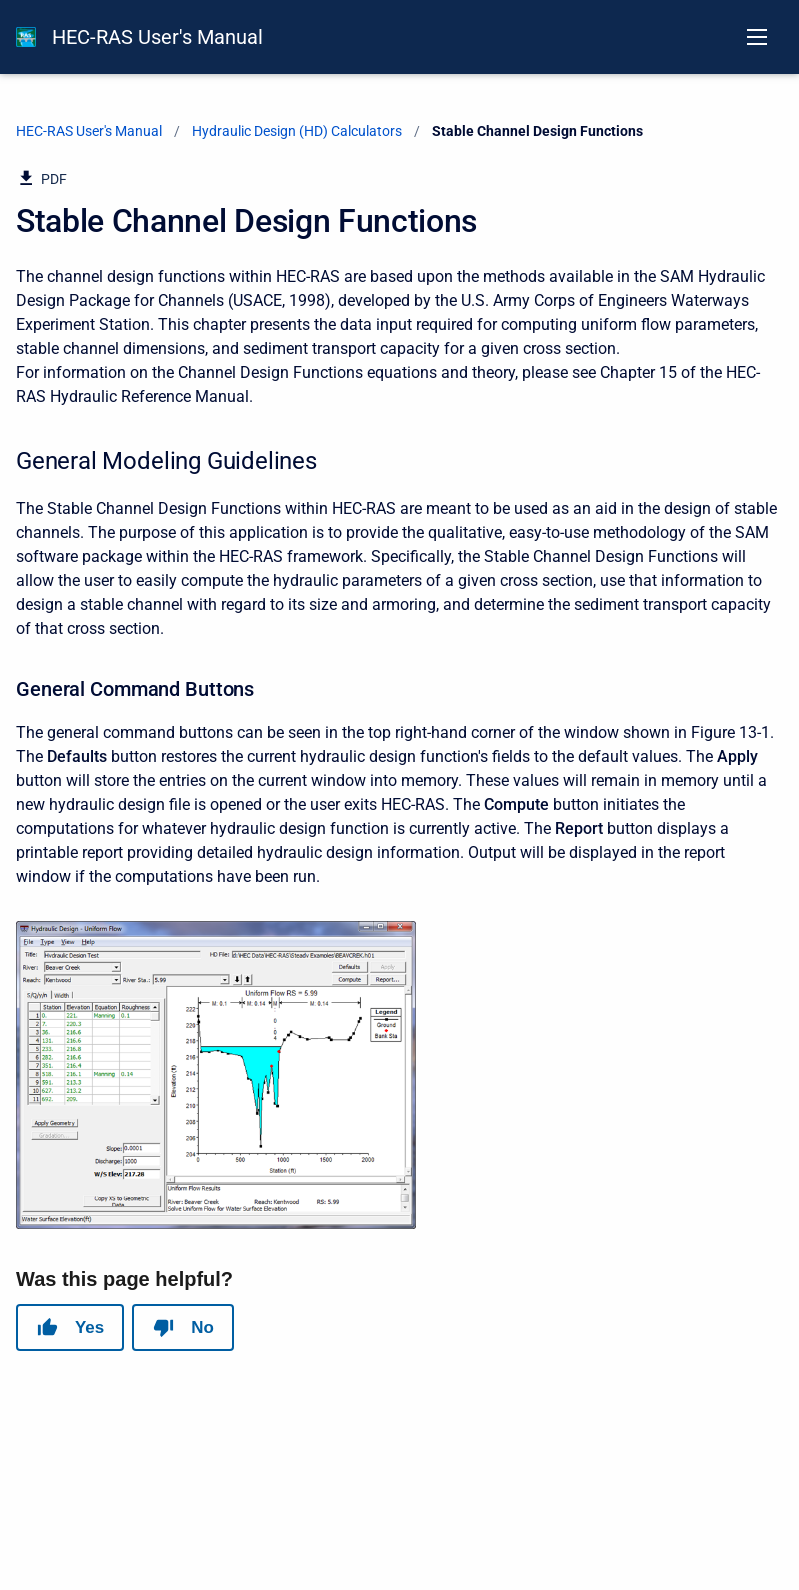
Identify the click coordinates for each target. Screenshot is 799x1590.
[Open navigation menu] (757, 37)
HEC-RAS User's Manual (157, 37)
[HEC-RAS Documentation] (26, 37)
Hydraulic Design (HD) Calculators (297, 131)
